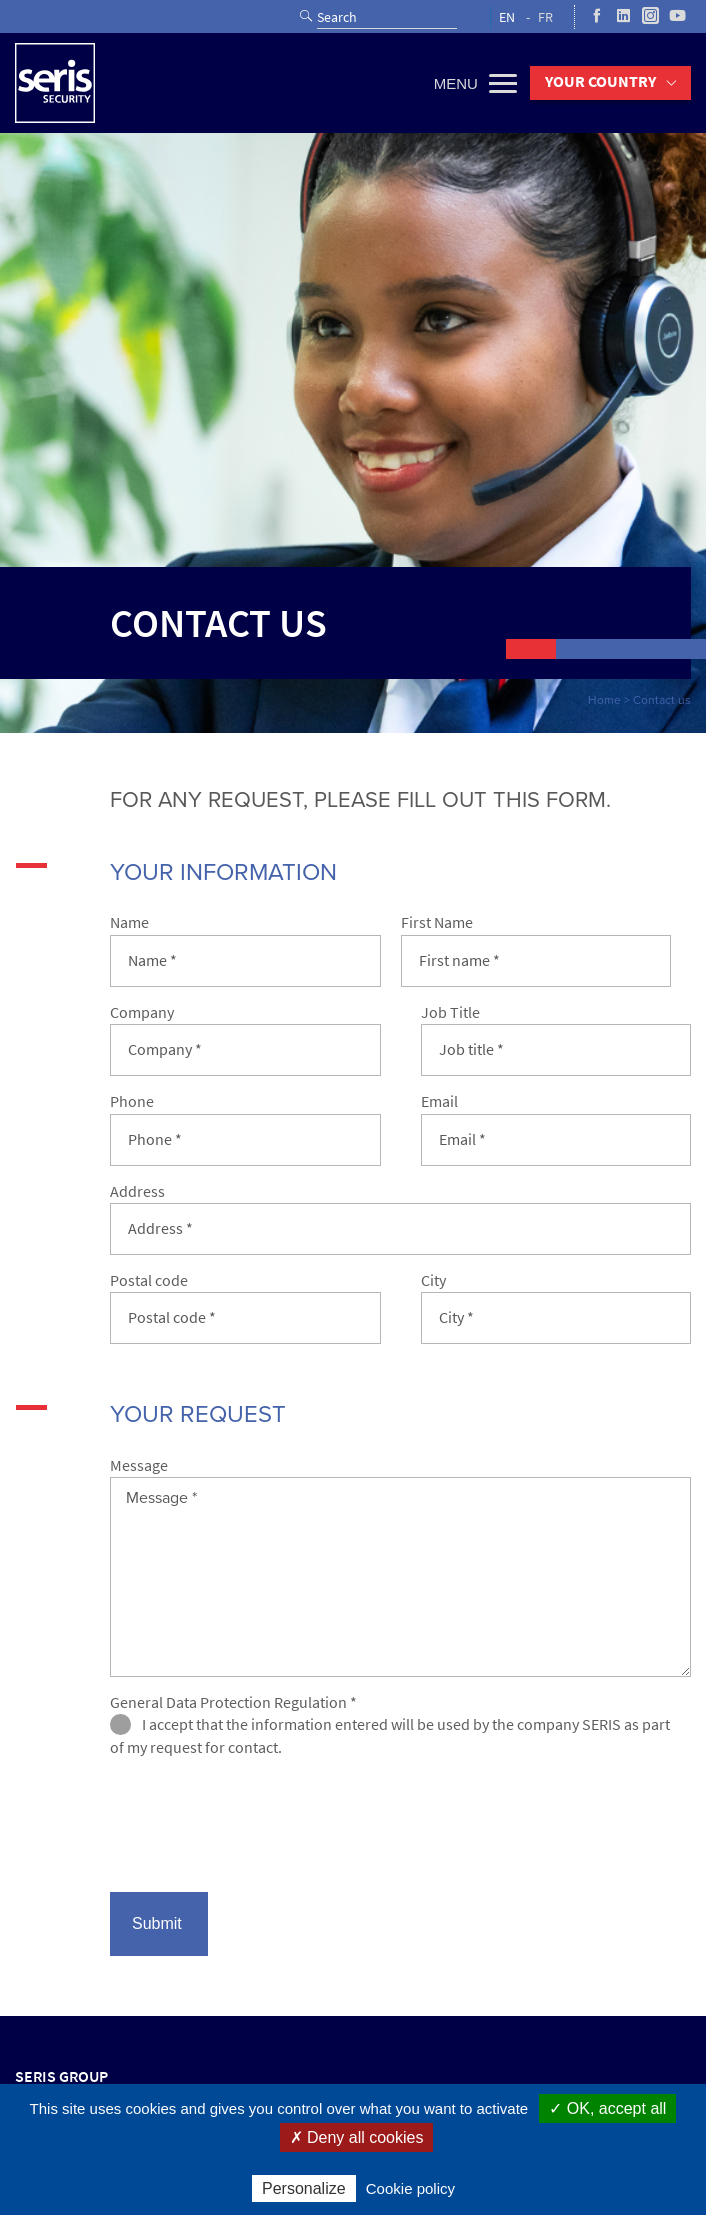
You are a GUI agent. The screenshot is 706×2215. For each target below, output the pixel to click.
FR (545, 17)
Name (129, 922)
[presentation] (262, 1833)
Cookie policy (410, 2188)
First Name (437, 922)
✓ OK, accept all (607, 2108)
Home (604, 700)
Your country (600, 81)
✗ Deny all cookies (357, 2137)
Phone (132, 1101)
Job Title (450, 1012)
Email (439, 1101)
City (433, 1280)
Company (142, 1012)
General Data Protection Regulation (233, 1702)
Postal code (149, 1280)
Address (137, 1191)
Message (139, 1465)
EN (507, 17)
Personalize (304, 2188)
